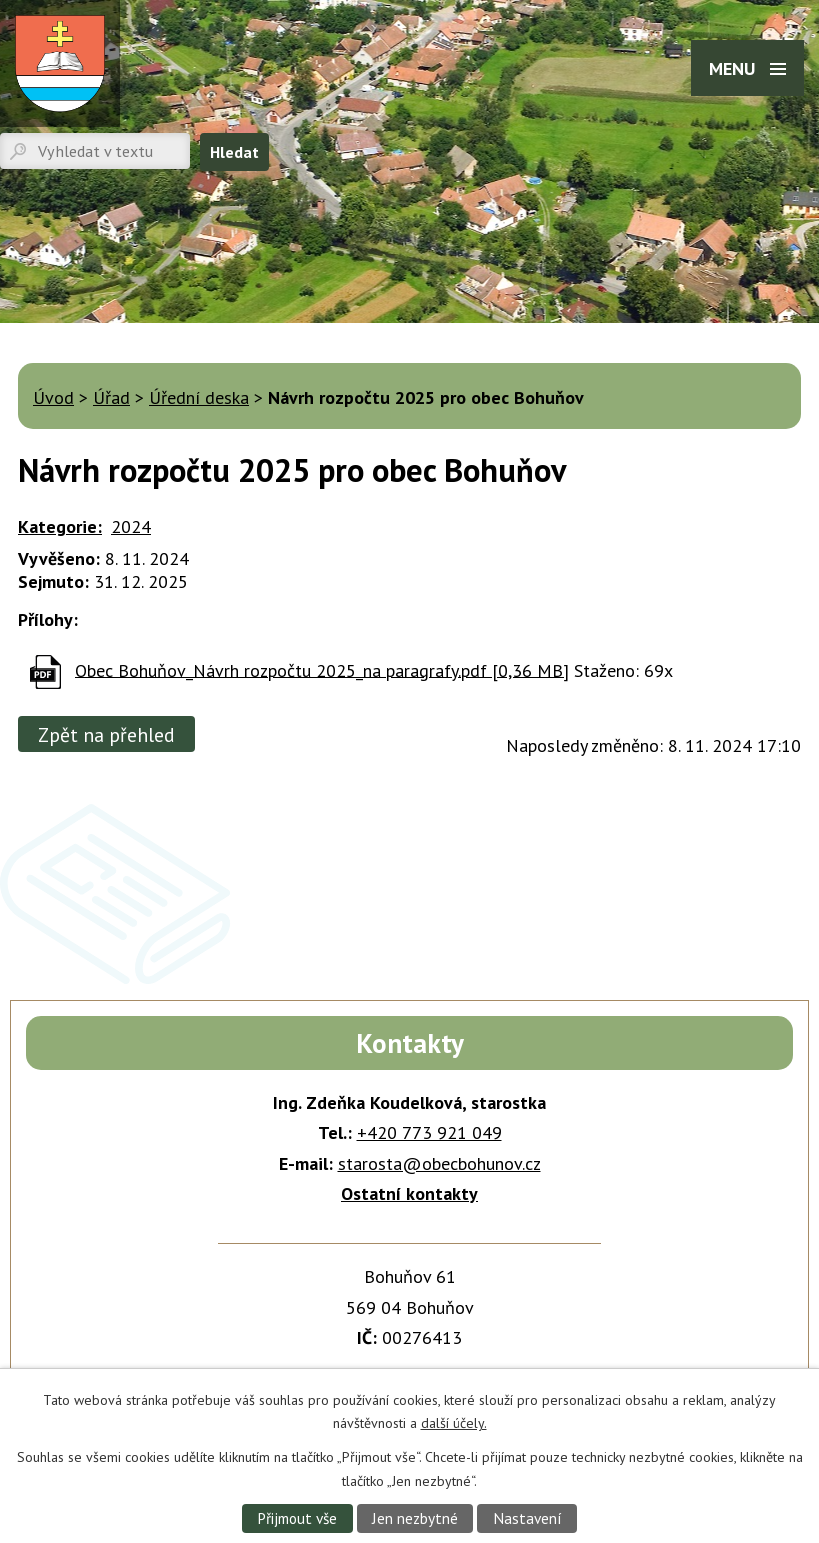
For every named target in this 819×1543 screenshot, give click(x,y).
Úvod (53, 397)
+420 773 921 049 (429, 1132)
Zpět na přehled (106, 734)
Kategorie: (60, 526)
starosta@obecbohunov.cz (439, 1163)
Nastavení (527, 1518)
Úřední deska (199, 397)
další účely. (454, 1423)
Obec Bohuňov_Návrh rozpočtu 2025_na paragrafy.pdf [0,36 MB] (322, 669)
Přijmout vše (297, 1518)
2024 (131, 526)
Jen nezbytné (415, 1518)
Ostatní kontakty (409, 1193)
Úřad (111, 397)
